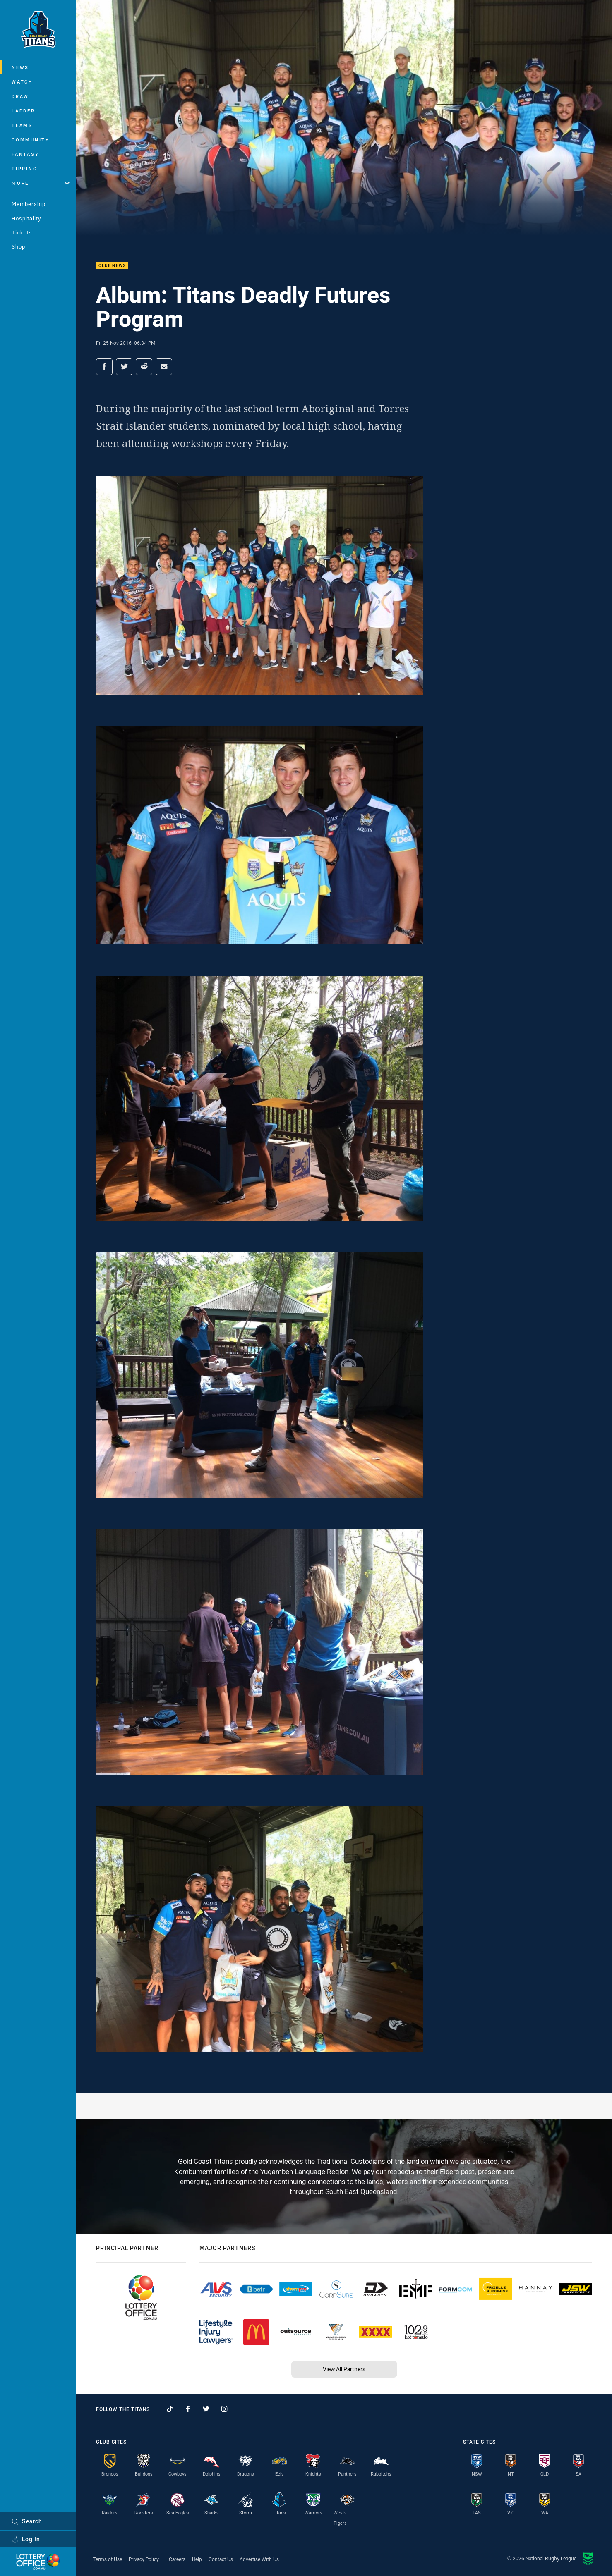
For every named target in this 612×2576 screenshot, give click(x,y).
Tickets (22, 232)
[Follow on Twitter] (206, 2409)
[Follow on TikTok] (169, 2409)
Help (197, 2559)
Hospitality (26, 218)
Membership (29, 204)
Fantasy (25, 154)
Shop (18, 246)
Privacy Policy (144, 2559)
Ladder (23, 111)
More (41, 183)
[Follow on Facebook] (188, 2409)
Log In (26, 2539)
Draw (20, 96)
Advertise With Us (259, 2559)
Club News (112, 265)
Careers (177, 2559)
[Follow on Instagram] (224, 2409)
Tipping (24, 168)
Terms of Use (107, 2559)
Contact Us (221, 2559)
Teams (22, 125)
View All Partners (344, 2369)
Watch (22, 82)
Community (31, 139)
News (20, 67)
